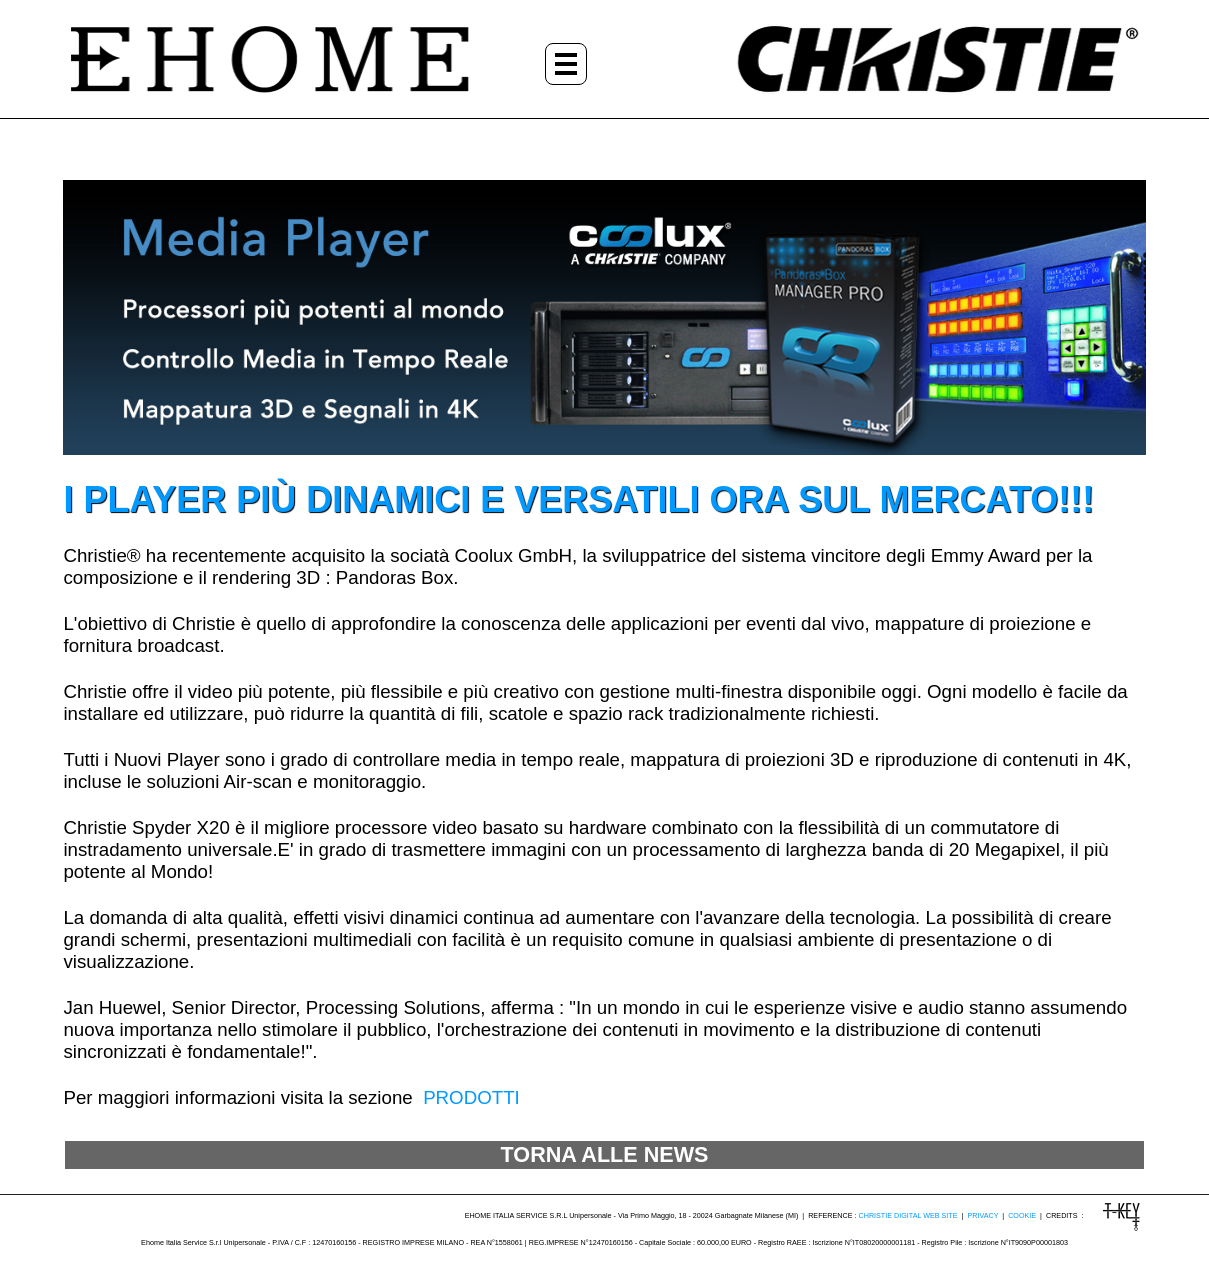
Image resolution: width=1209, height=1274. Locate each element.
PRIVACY (982, 1215)
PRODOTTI (471, 1097)
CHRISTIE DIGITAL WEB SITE (908, 1215)
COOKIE (1022, 1215)
